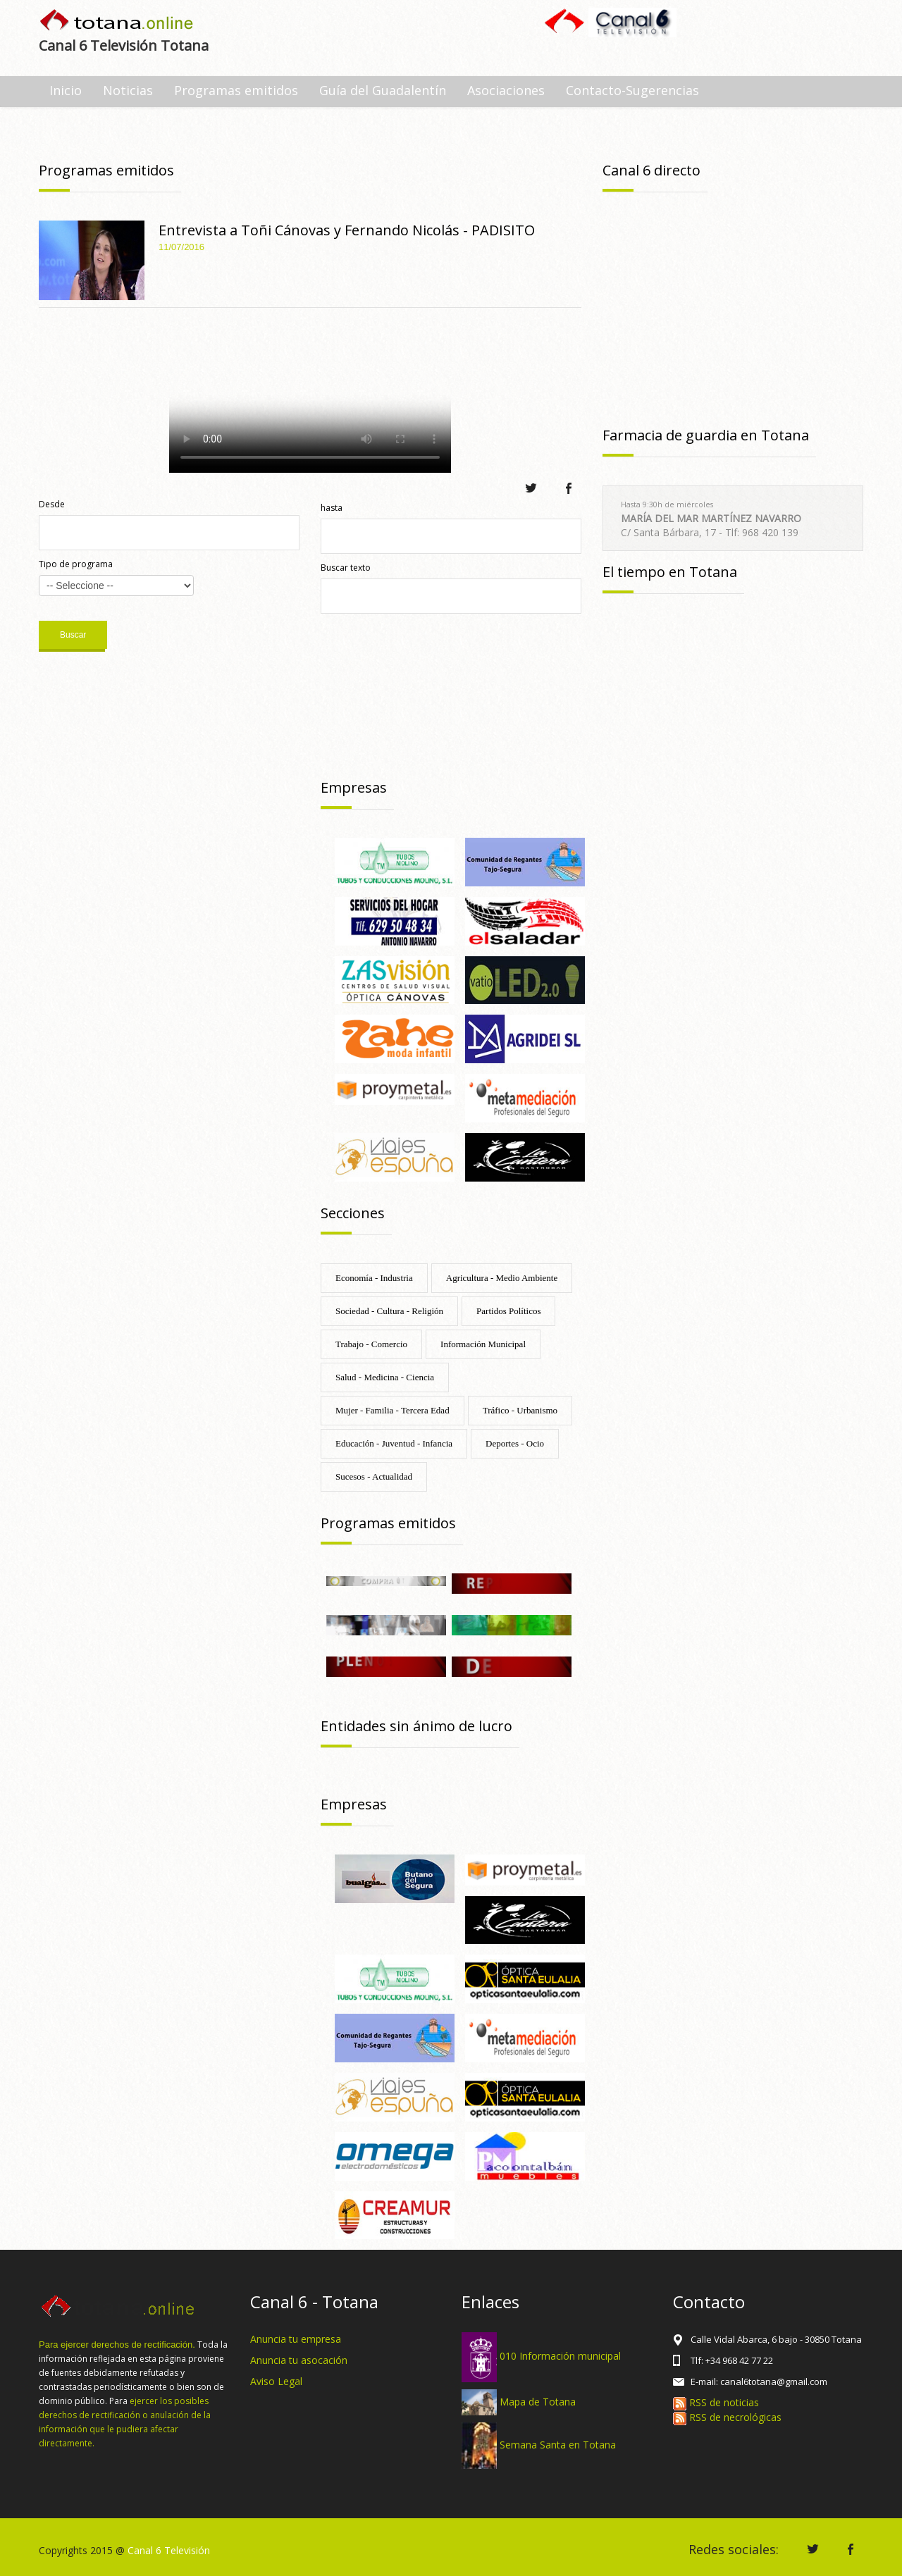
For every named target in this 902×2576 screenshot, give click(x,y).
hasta (331, 508)
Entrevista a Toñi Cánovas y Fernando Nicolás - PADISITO (347, 230)
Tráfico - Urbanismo (520, 1410)
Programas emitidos (236, 90)
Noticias (128, 90)
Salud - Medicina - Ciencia (384, 1377)
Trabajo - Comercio (371, 1344)
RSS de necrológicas (727, 2417)
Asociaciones (506, 90)
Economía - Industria (374, 1277)
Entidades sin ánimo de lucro (416, 1725)
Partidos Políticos (508, 1311)
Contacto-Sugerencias (632, 90)
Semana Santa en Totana (558, 2444)
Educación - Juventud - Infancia (393, 1443)
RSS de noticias (716, 2402)
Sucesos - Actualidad (373, 1476)
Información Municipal (483, 1344)
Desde (52, 504)
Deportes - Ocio (515, 1443)
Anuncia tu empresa (295, 2339)
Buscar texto (346, 568)
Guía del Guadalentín (382, 90)
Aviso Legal (276, 2381)
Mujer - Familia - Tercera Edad (392, 1410)
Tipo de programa (76, 564)
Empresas (354, 787)
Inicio (65, 90)
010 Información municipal (560, 2356)
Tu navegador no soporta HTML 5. (310, 394)
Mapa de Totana (538, 2401)
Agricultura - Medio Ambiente (502, 1277)
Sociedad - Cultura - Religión (389, 1311)
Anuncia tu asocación (298, 2360)
